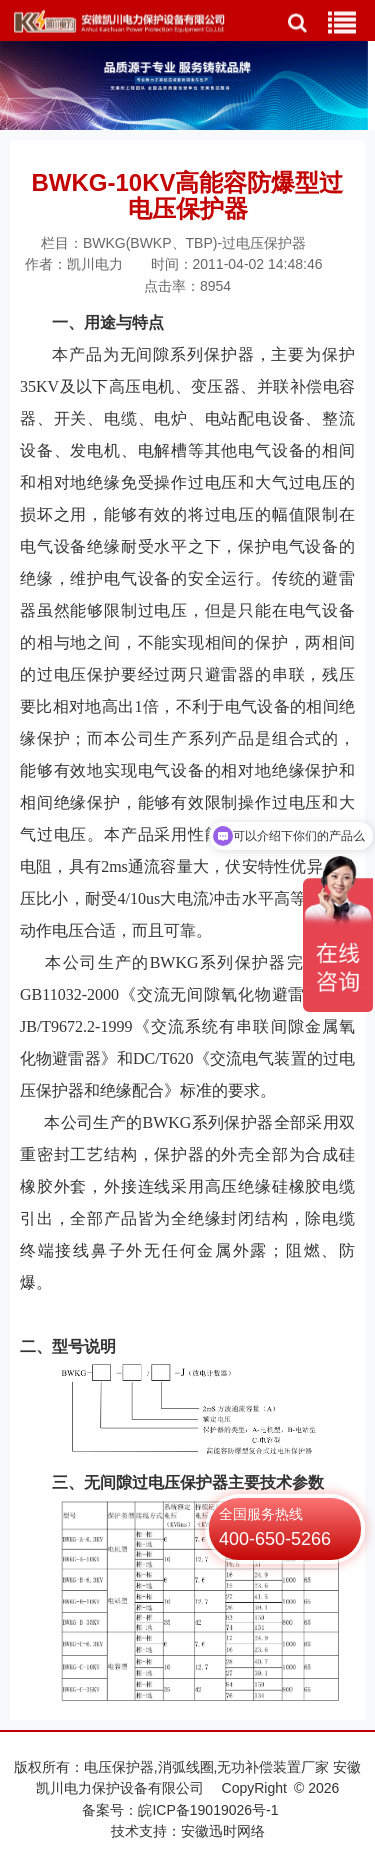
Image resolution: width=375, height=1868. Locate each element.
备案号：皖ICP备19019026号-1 (180, 1810)
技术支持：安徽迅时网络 (188, 1831)
